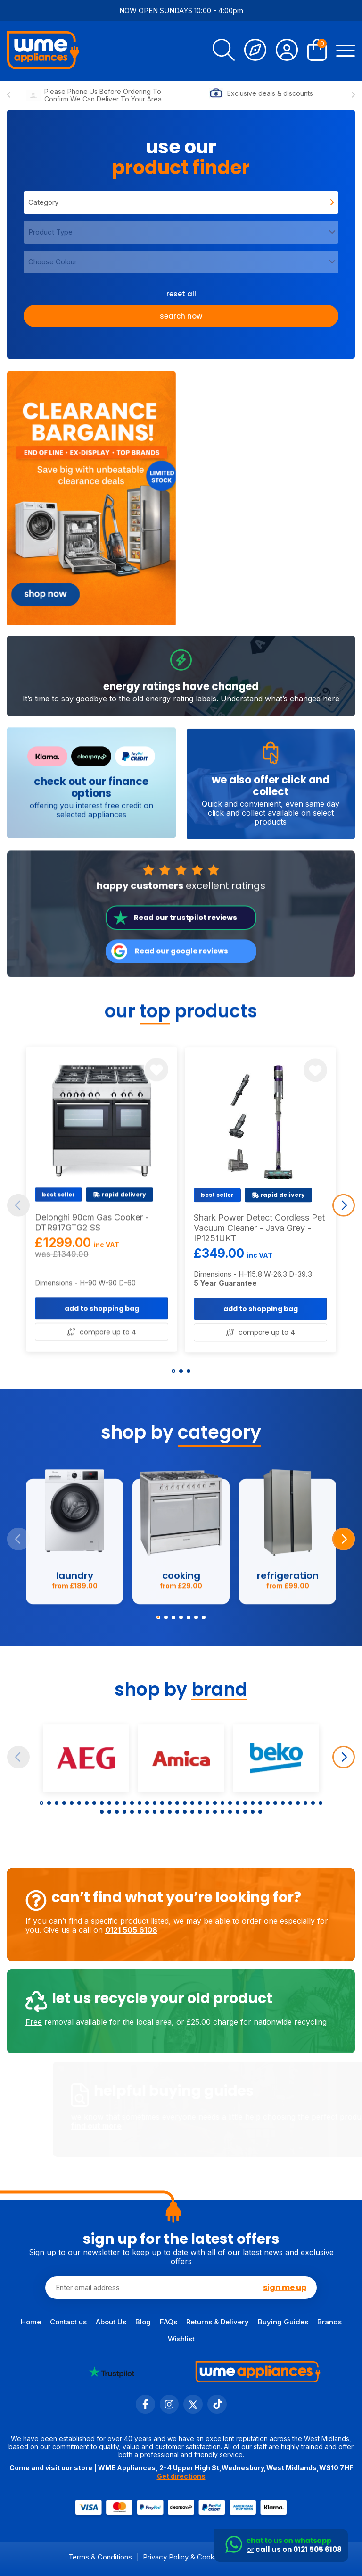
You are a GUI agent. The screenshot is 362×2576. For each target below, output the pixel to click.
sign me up (284, 2287)
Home (31, 2322)
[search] (224, 51)
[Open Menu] (345, 51)
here (331, 745)
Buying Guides (283, 2322)
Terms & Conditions (100, 2557)
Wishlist (181, 2339)
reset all (181, 294)
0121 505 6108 (85, 1930)
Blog (143, 2322)
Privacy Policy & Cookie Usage (193, 2557)
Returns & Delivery (217, 2322)
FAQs (168, 2322)
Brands (329, 2322)
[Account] (287, 51)
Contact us (68, 2322)
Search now (181, 316)
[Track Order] (255, 51)
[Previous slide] (8, 95)
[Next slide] (353, 95)
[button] (173, 1371)
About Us (111, 2322)
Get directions (181, 2476)
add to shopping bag (102, 1354)
